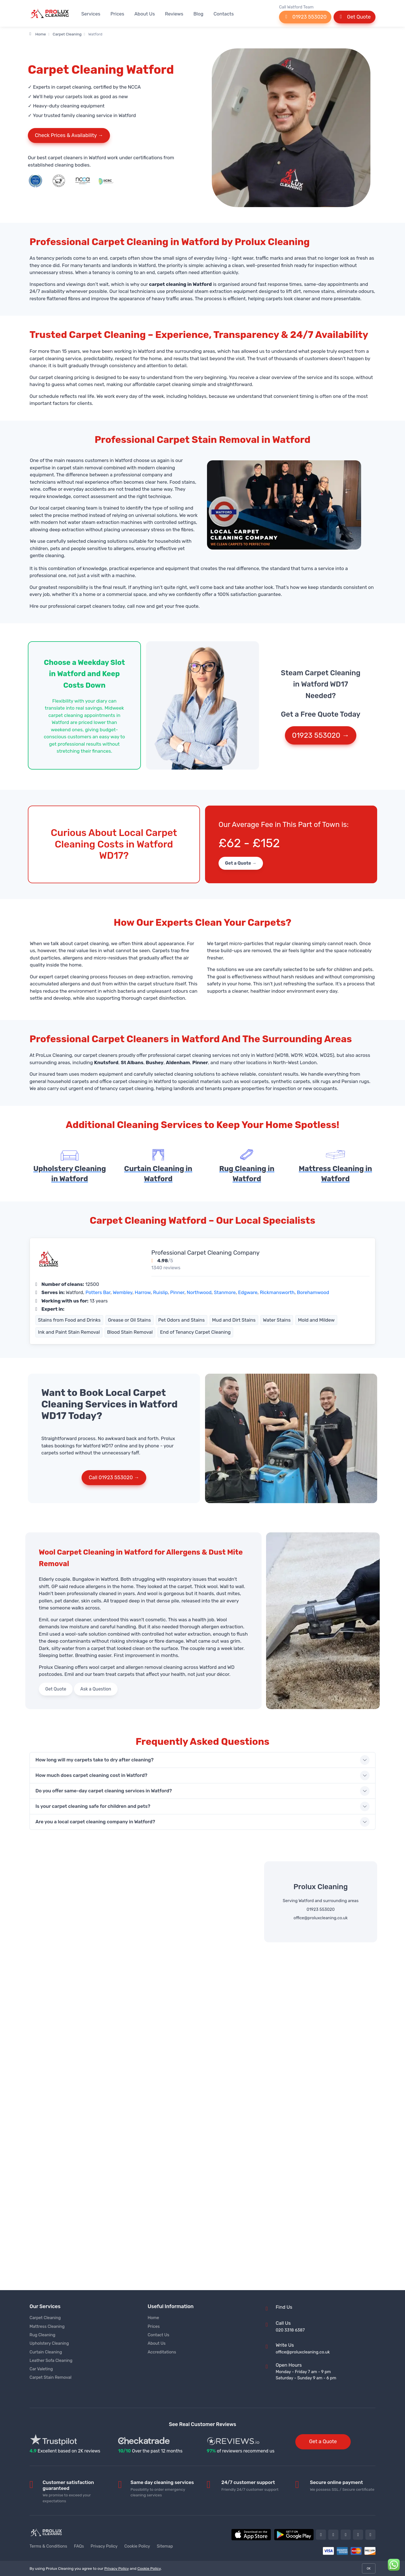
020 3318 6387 (290, 2330)
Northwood (199, 1292)
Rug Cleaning (42, 2334)
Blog (198, 14)
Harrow (143, 1292)
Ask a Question (95, 1689)
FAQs (79, 2546)
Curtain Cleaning (46, 2352)
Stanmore (225, 1292)
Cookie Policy (137, 2546)
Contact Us (158, 2334)
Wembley (122, 1292)
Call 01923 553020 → (114, 1477)
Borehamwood (313, 1292)
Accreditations (162, 2352)
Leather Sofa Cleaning (51, 2360)
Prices (117, 14)
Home (38, 34)
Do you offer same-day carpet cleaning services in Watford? (103, 1790)
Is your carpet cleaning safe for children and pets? (92, 1806)
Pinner (177, 1292)
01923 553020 (305, 17)
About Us (144, 14)
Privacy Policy (104, 2546)
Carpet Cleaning (67, 34)
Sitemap (165, 2546)
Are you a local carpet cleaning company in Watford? (95, 1821)
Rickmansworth (277, 1292)
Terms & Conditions (48, 2546)
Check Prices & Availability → (69, 135)
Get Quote (354, 17)
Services (90, 14)
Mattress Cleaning (47, 2326)
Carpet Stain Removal (50, 2377)
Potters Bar (98, 1292)
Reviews (174, 14)
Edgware (247, 1292)
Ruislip (160, 1292)
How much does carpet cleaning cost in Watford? (91, 1775)
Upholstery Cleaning (49, 2343)
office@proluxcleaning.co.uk (321, 1917)
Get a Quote (323, 2441)
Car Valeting (41, 2368)
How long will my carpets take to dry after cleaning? (94, 1760)
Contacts (223, 14)
